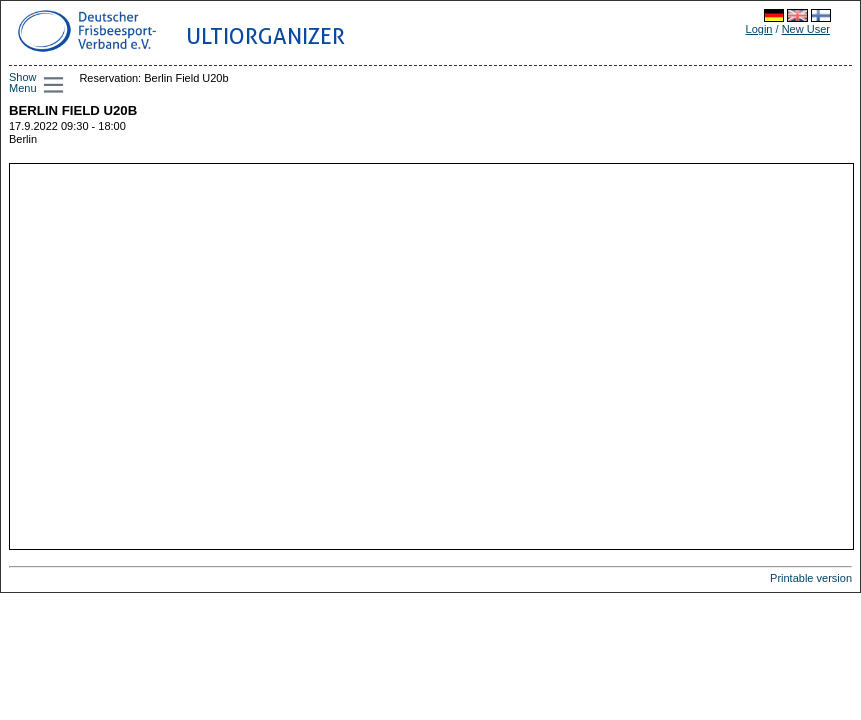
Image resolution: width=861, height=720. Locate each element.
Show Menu (23, 82)
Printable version (811, 578)
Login (759, 29)
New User (806, 29)
